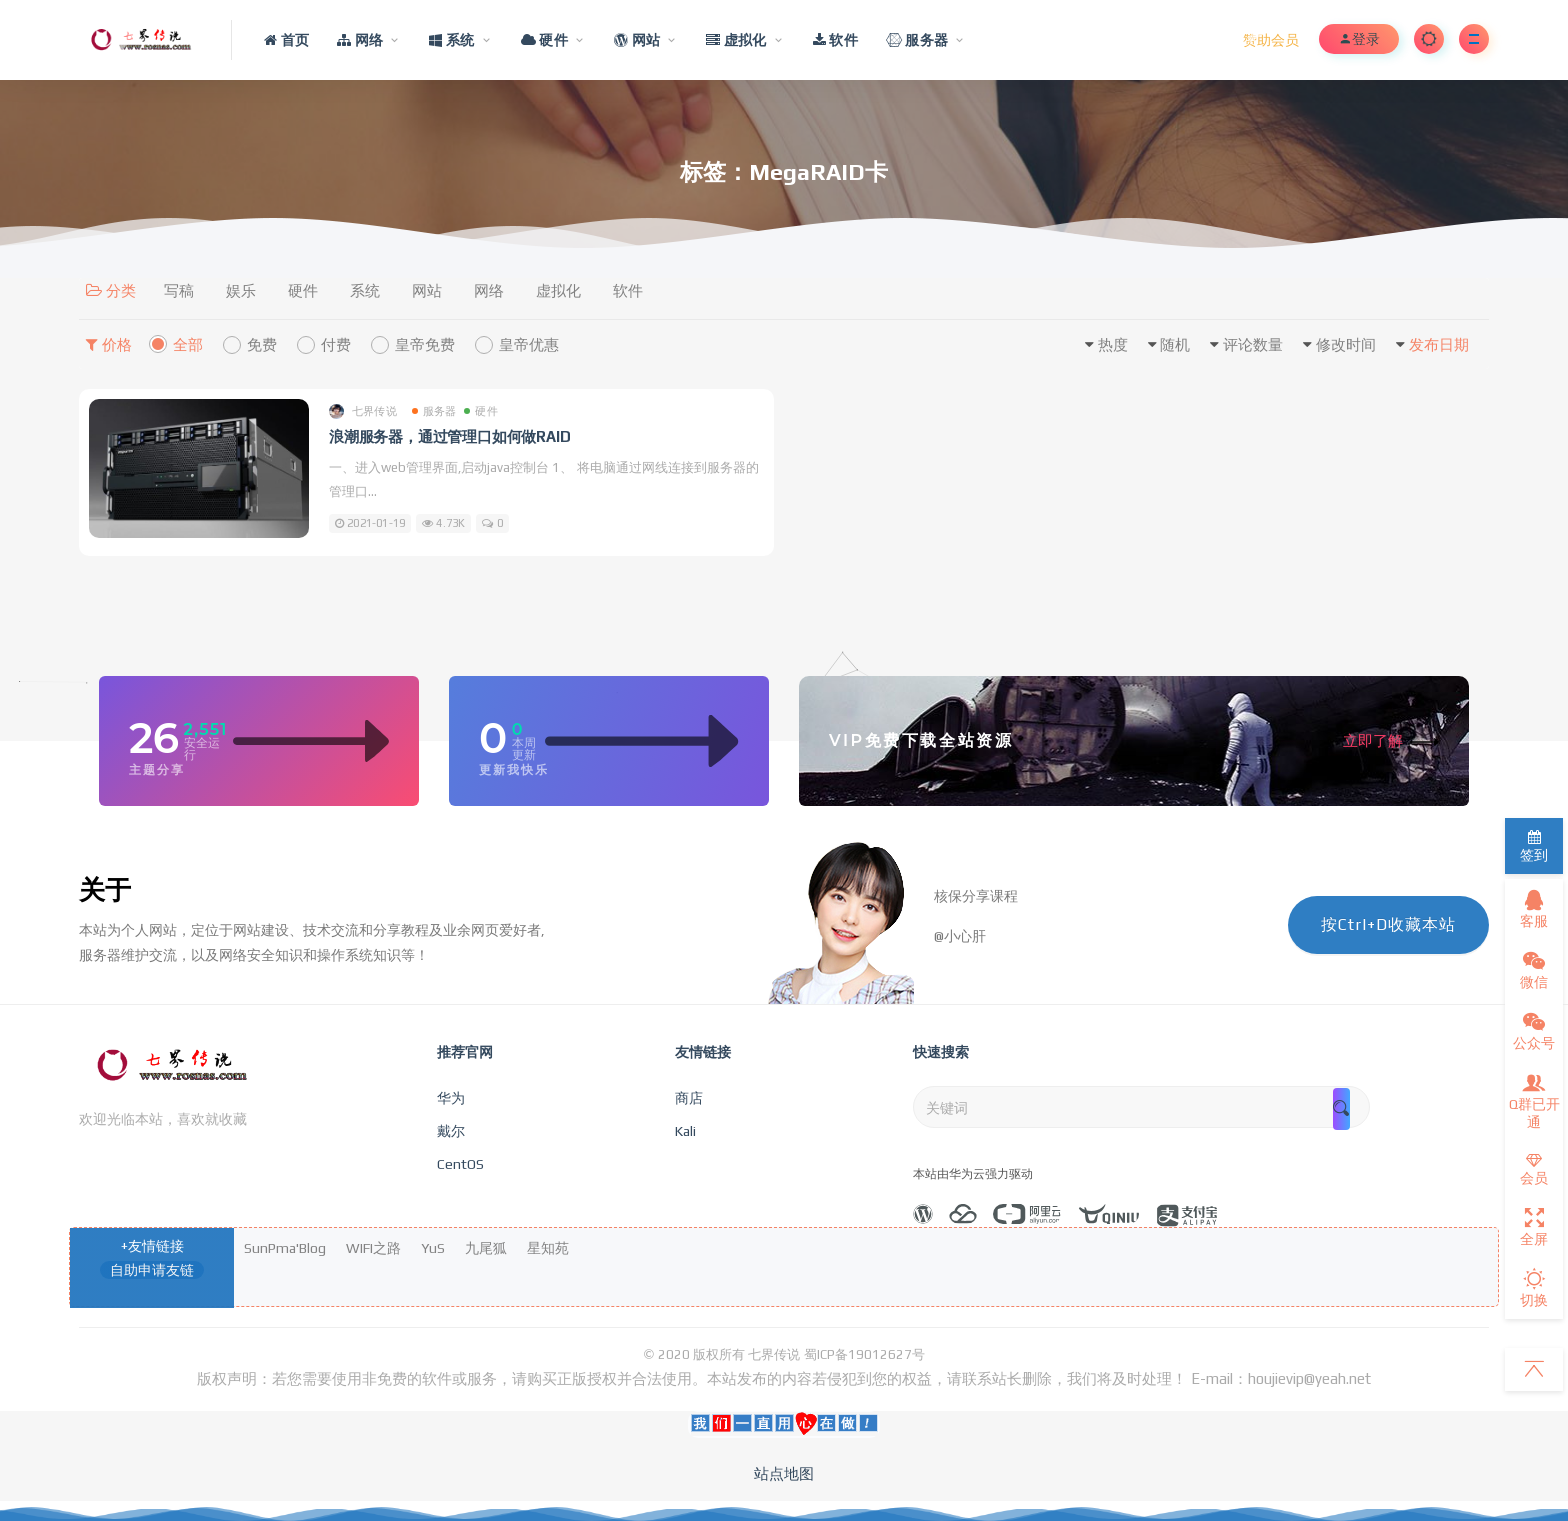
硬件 (303, 290)
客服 (1534, 909)
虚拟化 (558, 290)
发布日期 (1439, 344)
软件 (628, 290)
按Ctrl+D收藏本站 (1388, 924)
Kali (685, 1131)
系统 (365, 290)
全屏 (1534, 1227)
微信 (1534, 970)
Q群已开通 (1534, 1101)
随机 (1175, 344)
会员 (1534, 1169)
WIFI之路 (373, 1248)
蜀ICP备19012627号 (864, 1354)
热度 (1113, 344)
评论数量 (1253, 344)
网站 (427, 290)
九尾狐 (486, 1248)
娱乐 (241, 290)
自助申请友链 (152, 1270)
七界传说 (363, 411)
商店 (689, 1098)
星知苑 (548, 1248)
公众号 (1534, 1031)
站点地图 (784, 1473)
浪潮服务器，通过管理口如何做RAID (449, 436)
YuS (433, 1248)
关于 (105, 890)
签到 (1534, 846)
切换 (1534, 1288)
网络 (489, 290)
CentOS (460, 1164)
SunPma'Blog (285, 1248)
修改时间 (1346, 344)
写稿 (179, 290)
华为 (451, 1098)
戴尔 (451, 1131)
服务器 (434, 411)
